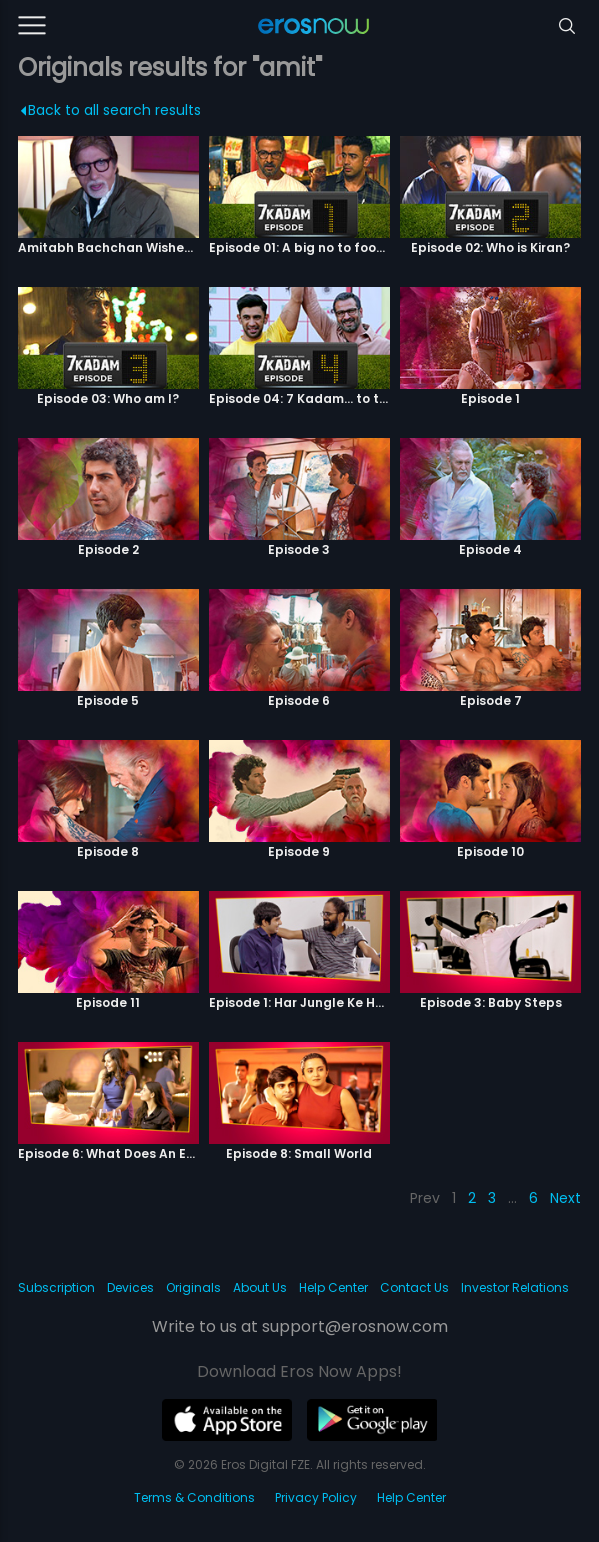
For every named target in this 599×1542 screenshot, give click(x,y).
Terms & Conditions (194, 1497)
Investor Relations (515, 1287)
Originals (193, 1287)
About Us (260, 1287)
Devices (130, 1287)
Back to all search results (110, 110)
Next (565, 1198)
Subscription (56, 1287)
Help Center (333, 1287)
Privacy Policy (316, 1497)
